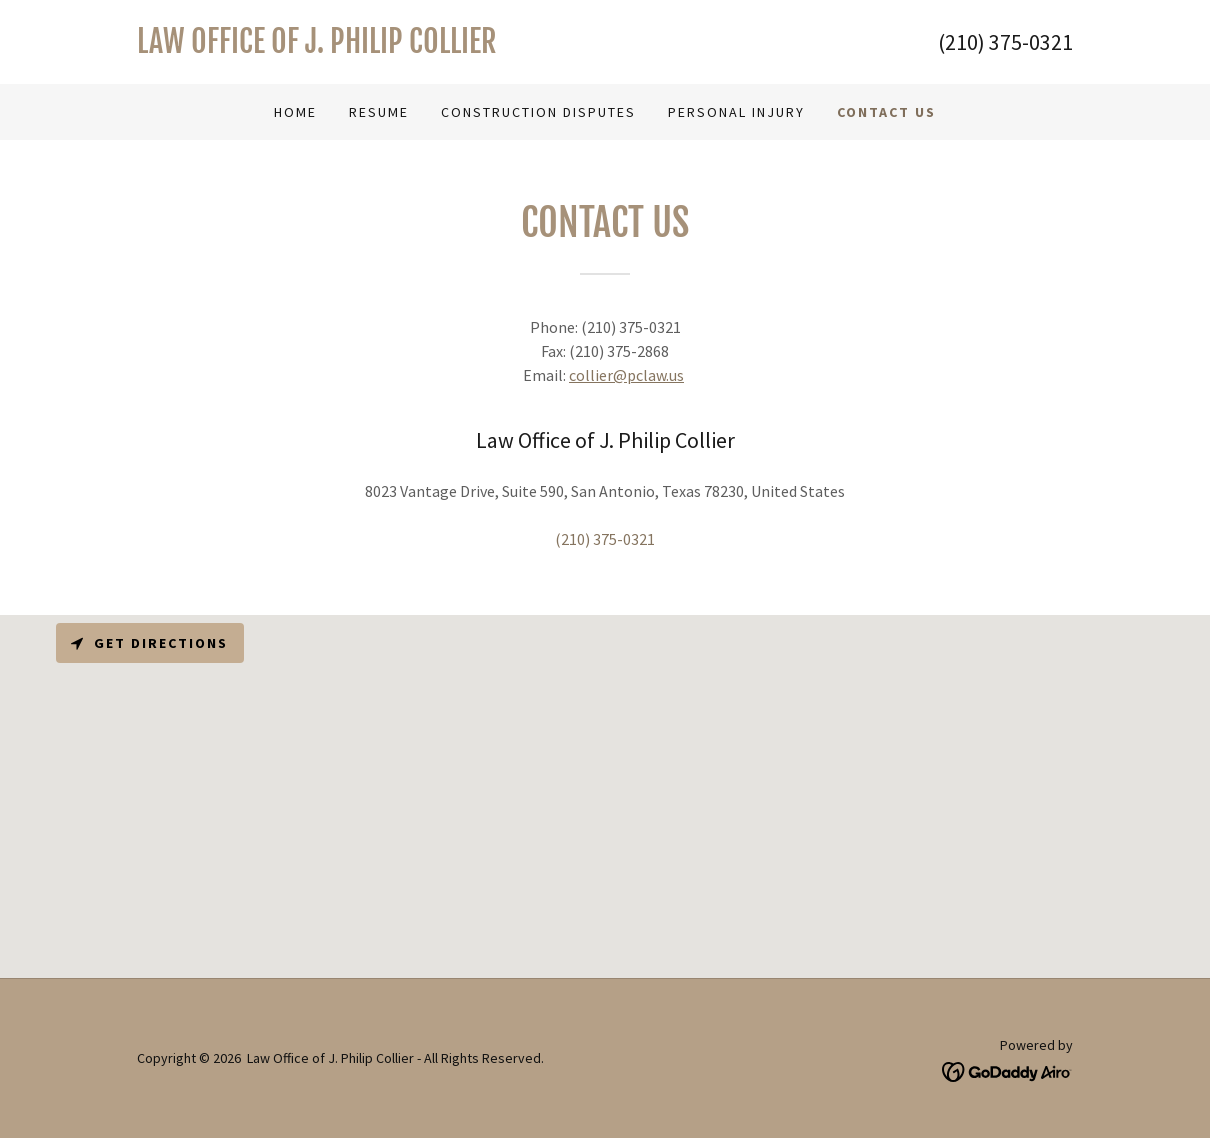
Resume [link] (379, 112)
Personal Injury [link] (736, 112)
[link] (371, 47)
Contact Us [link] (886, 112)
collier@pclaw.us (626, 375)
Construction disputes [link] (538, 112)
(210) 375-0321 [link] (1005, 42)
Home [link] (295, 112)
